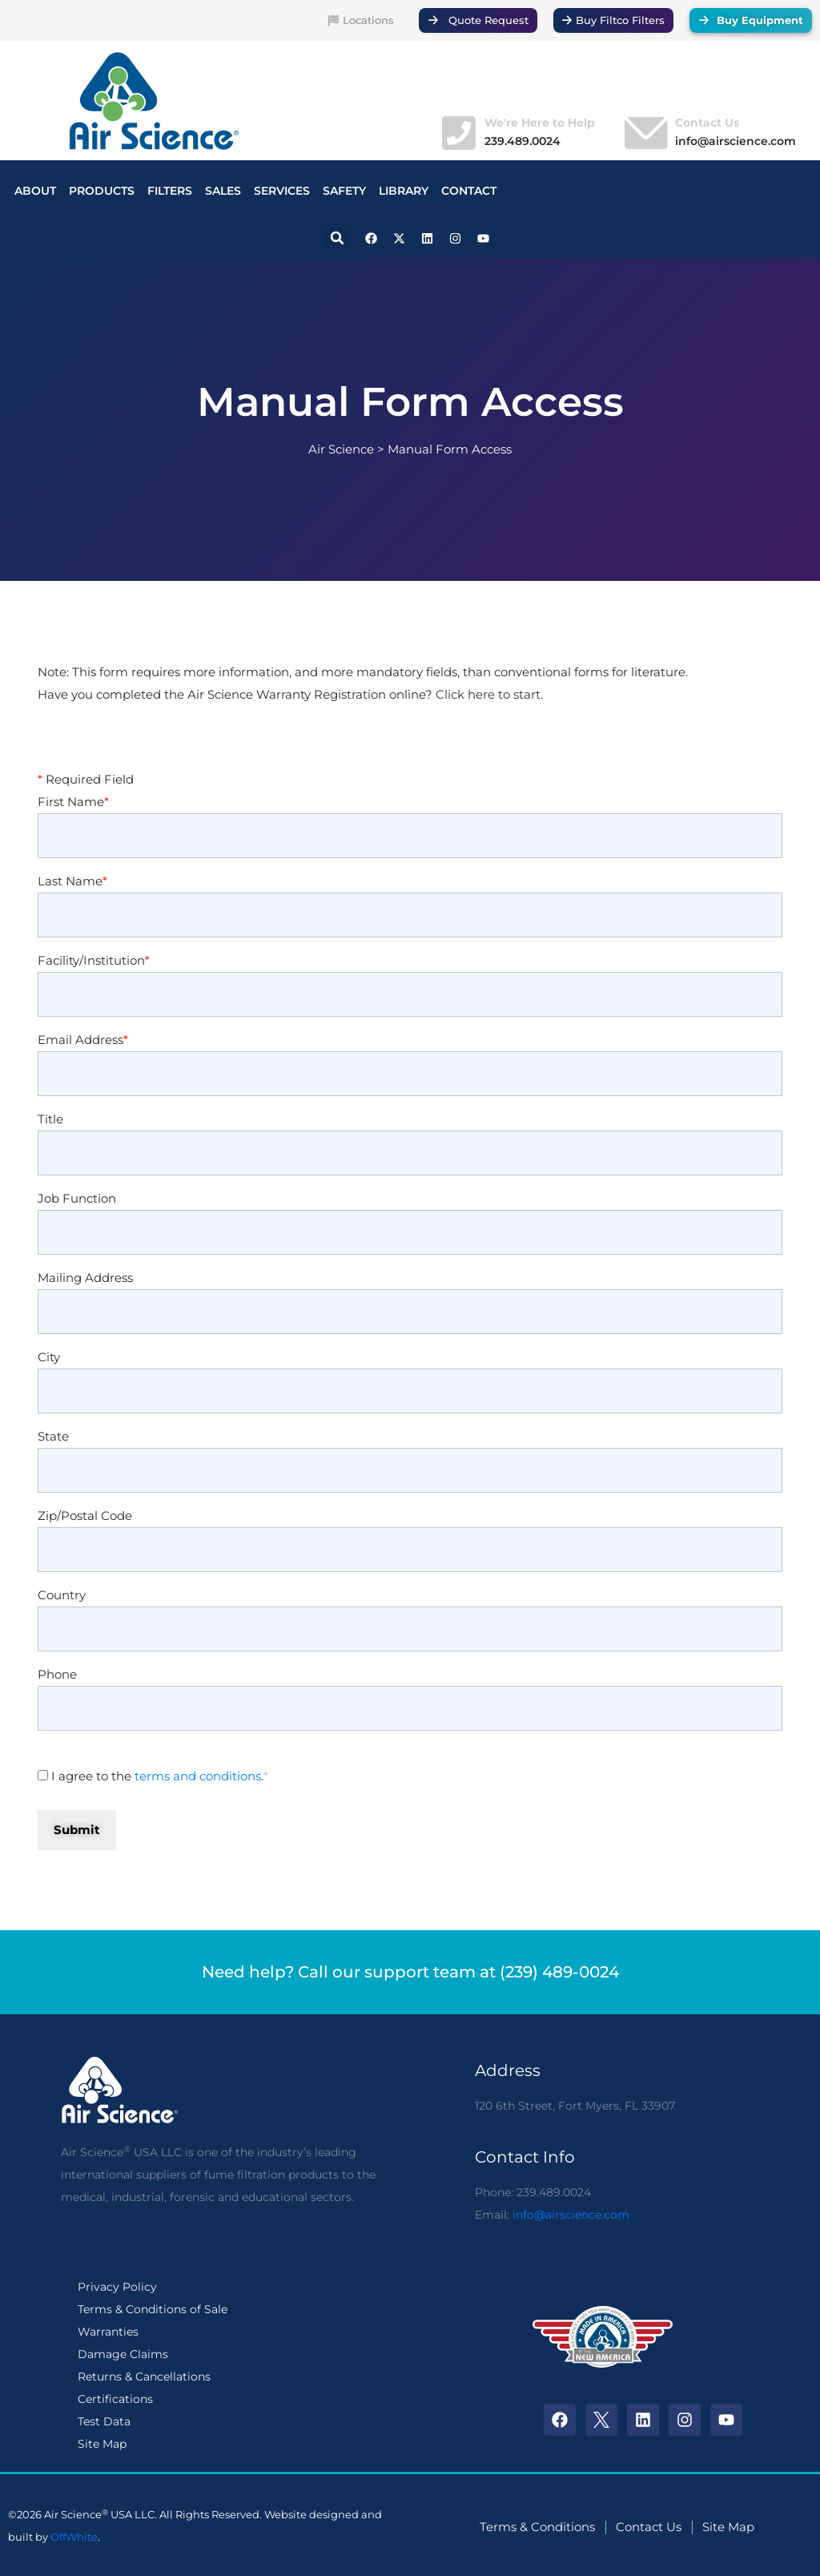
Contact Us (707, 122)
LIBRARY (403, 190)
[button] (337, 238)
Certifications (115, 2399)
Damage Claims (123, 2354)
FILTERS (169, 190)
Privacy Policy (117, 2287)
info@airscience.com (570, 2214)
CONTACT (468, 190)
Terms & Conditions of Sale (152, 2309)
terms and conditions (198, 1776)
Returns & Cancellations (144, 2376)
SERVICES (282, 190)
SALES (223, 190)
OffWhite (74, 2536)
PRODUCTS (102, 190)
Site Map (102, 2444)
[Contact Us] (644, 133)
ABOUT (35, 190)
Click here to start (488, 694)
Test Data (104, 2421)
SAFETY (344, 190)
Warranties (108, 2331)
